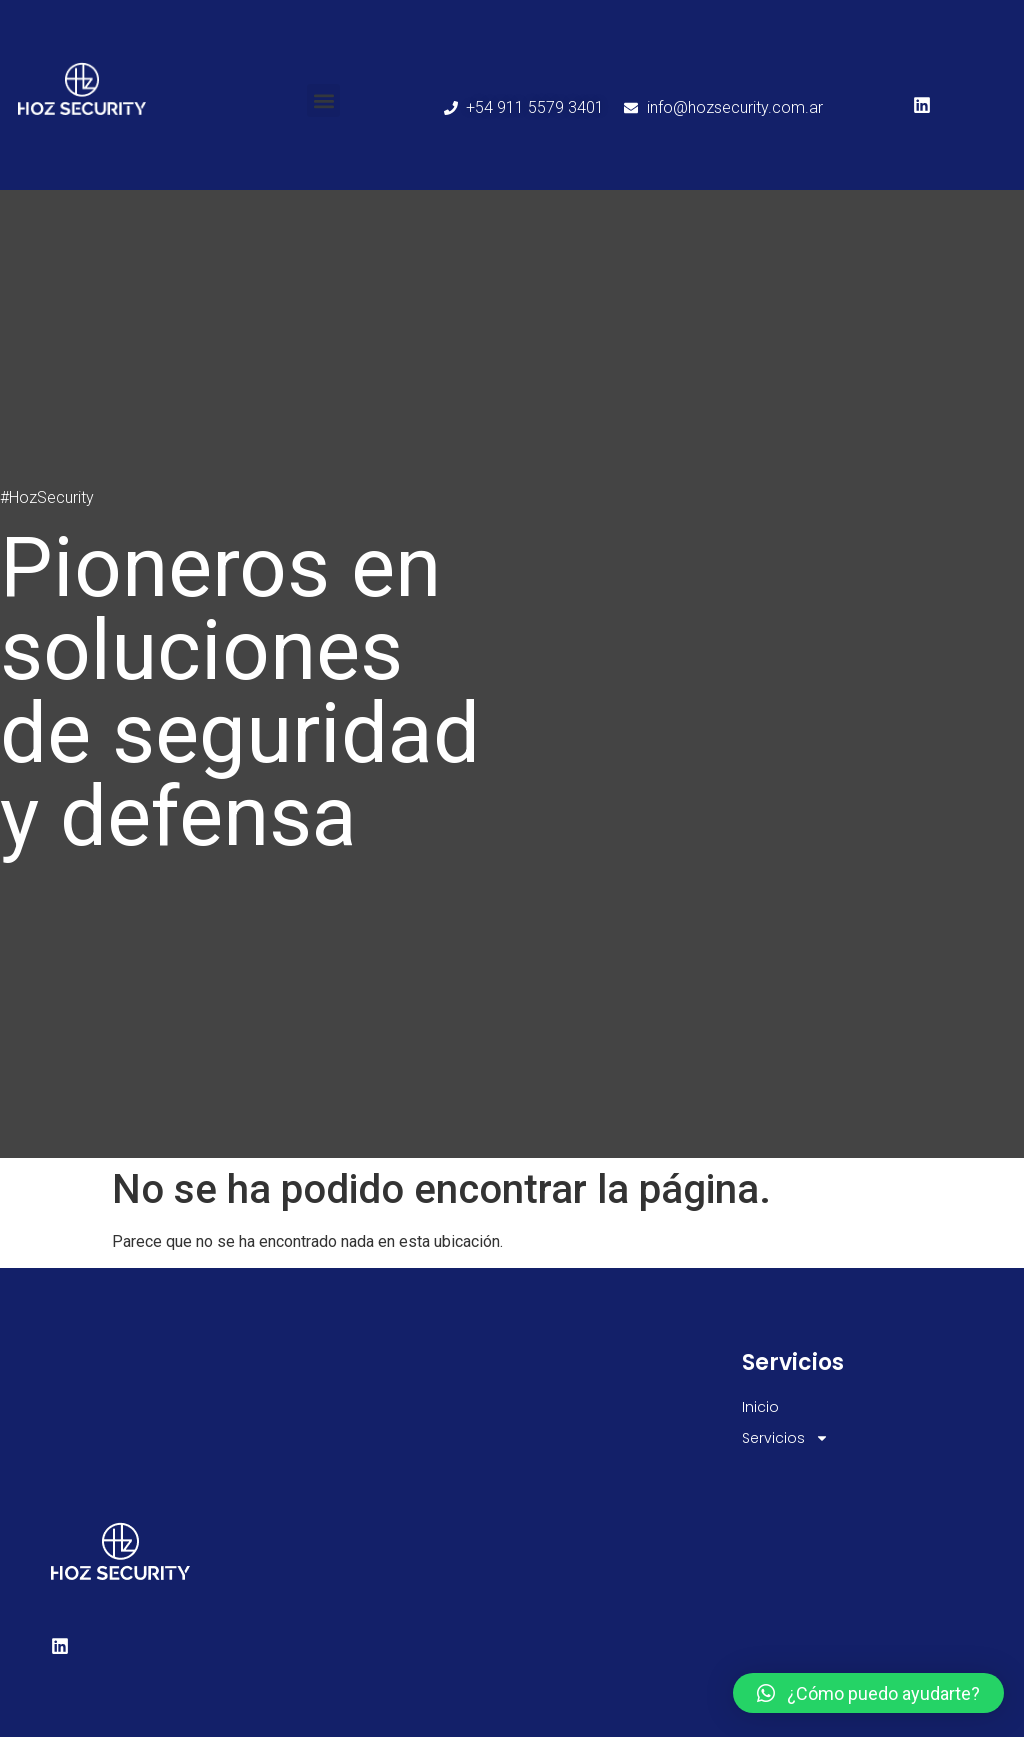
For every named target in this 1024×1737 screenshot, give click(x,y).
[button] (323, 100)
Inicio (760, 1407)
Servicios (785, 1438)
